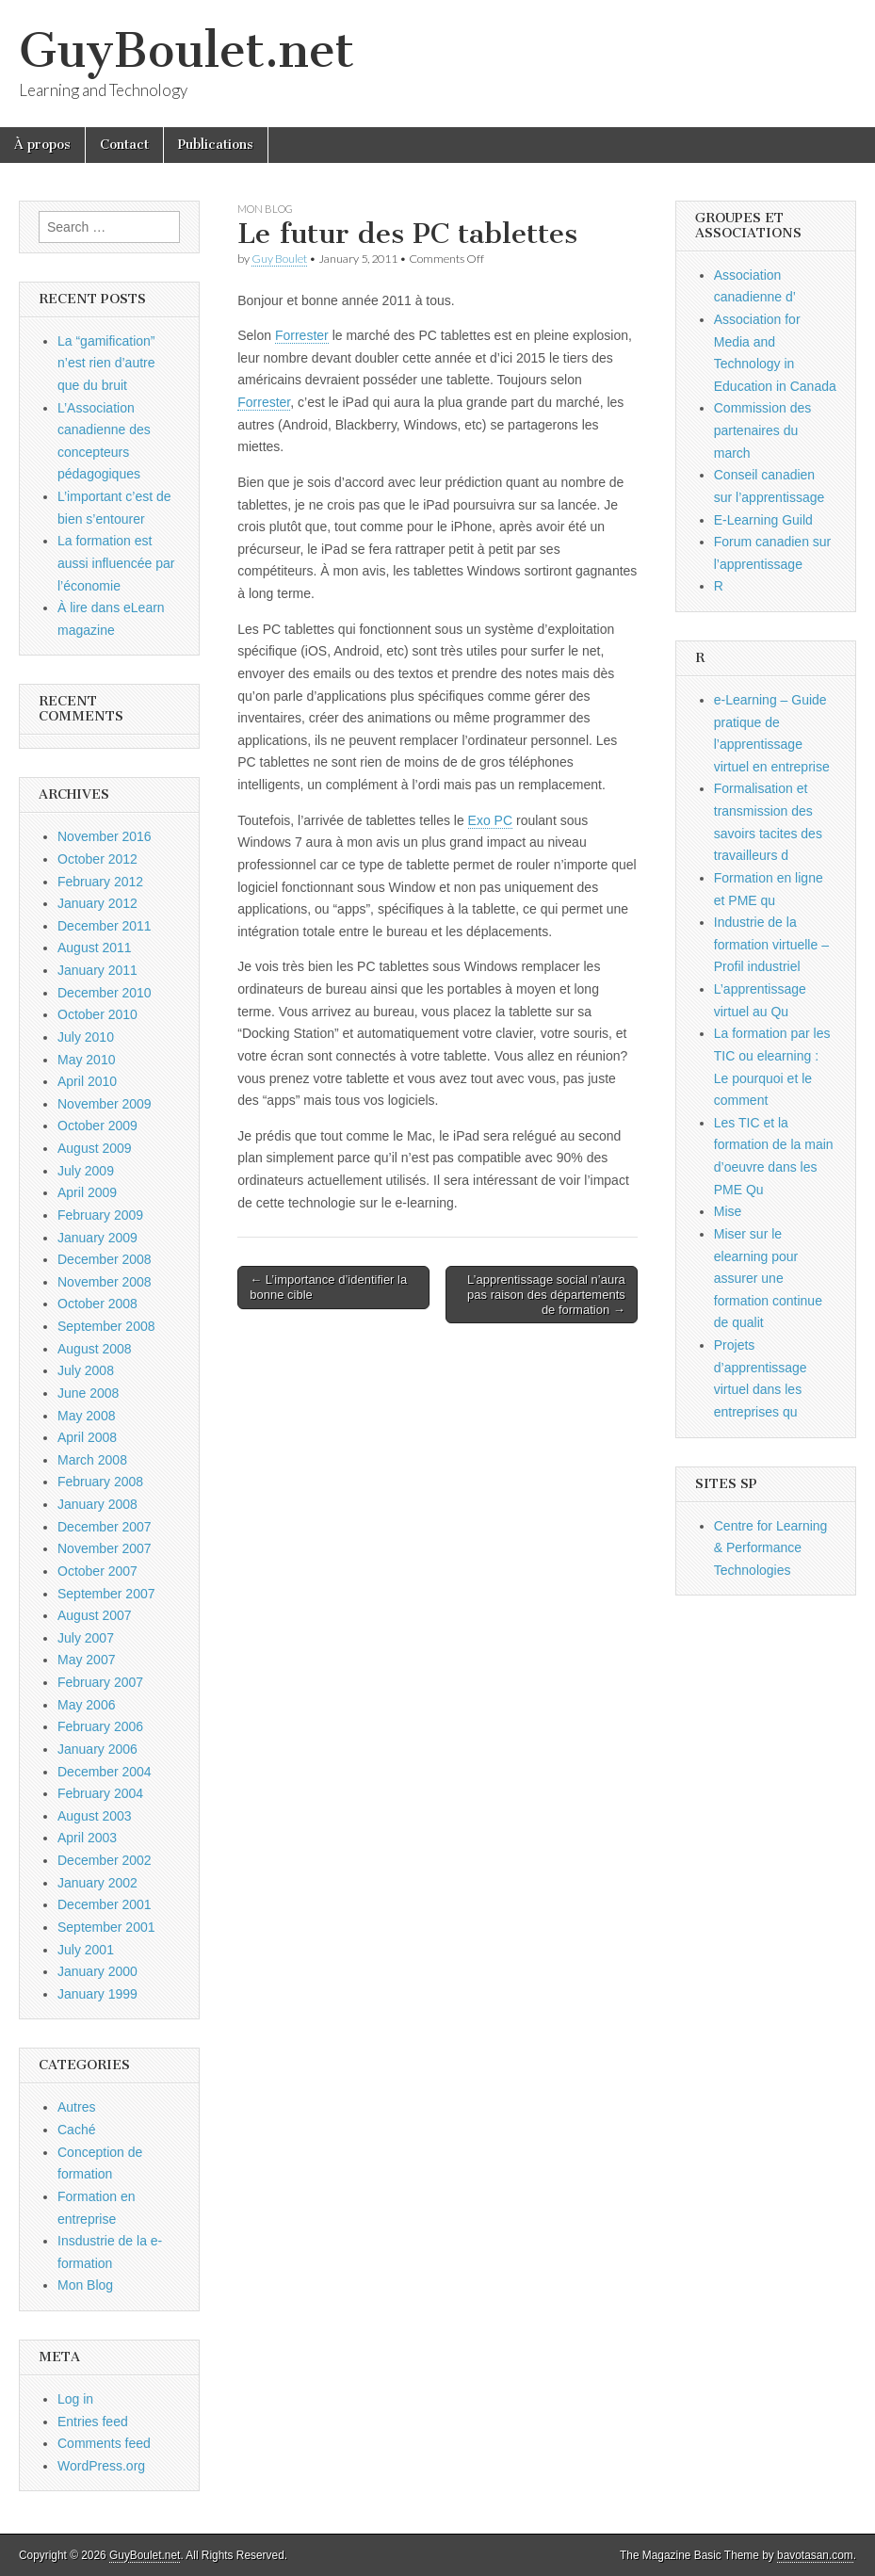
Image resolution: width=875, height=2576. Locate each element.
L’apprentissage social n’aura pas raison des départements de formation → (546, 1294)
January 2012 (97, 903)
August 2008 (94, 1348)
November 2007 (104, 1548)
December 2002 (104, 1860)
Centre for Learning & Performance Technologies (771, 1548)
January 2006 (97, 1749)
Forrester (302, 335)
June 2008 (88, 1393)
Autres (76, 2106)
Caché (76, 2129)
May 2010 (86, 1059)
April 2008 (87, 1437)
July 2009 (85, 1170)
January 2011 (97, 970)
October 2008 (97, 1303)
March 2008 (92, 1459)
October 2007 (97, 1571)
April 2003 (87, 1837)
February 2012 (100, 881)
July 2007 (85, 1637)
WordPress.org (101, 2465)
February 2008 (100, 1481)
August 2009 (94, 1148)
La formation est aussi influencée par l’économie (116, 562)
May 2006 (86, 1704)
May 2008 (86, 1415)
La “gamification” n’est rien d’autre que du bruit (106, 363)
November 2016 (104, 836)
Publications (215, 145)
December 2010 (104, 992)
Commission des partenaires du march (762, 430)
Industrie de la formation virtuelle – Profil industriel (771, 944)
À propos (42, 145)
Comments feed (104, 2443)
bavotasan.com (815, 2555)
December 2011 (104, 925)
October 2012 (97, 859)
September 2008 (106, 1326)
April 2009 (87, 1192)
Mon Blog (265, 209)
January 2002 (97, 1882)
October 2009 (97, 1125)
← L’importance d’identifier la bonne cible (328, 1287)
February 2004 (100, 1793)
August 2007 (94, 1615)
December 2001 (104, 1904)
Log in (75, 2398)
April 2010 (87, 1081)
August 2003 (94, 1815)
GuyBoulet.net (186, 50)
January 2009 (97, 1237)
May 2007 (86, 1659)
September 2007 (106, 1593)
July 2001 (85, 1949)
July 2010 (85, 1037)
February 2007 (100, 1682)
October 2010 (97, 1014)
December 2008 (104, 1259)
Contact (124, 145)
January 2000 (97, 1971)
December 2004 (104, 1771)
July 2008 (85, 1370)
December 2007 (104, 1526)
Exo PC (490, 820)
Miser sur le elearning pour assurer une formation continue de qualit (768, 1278)
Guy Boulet (279, 258)
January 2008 (97, 1504)
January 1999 (97, 1993)
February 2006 (100, 1726)
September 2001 (106, 1927)
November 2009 (104, 1103)
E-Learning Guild (763, 519)
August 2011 (94, 947)
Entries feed (92, 2421)
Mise (728, 1211)
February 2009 (100, 1215)
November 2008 (104, 1281)
